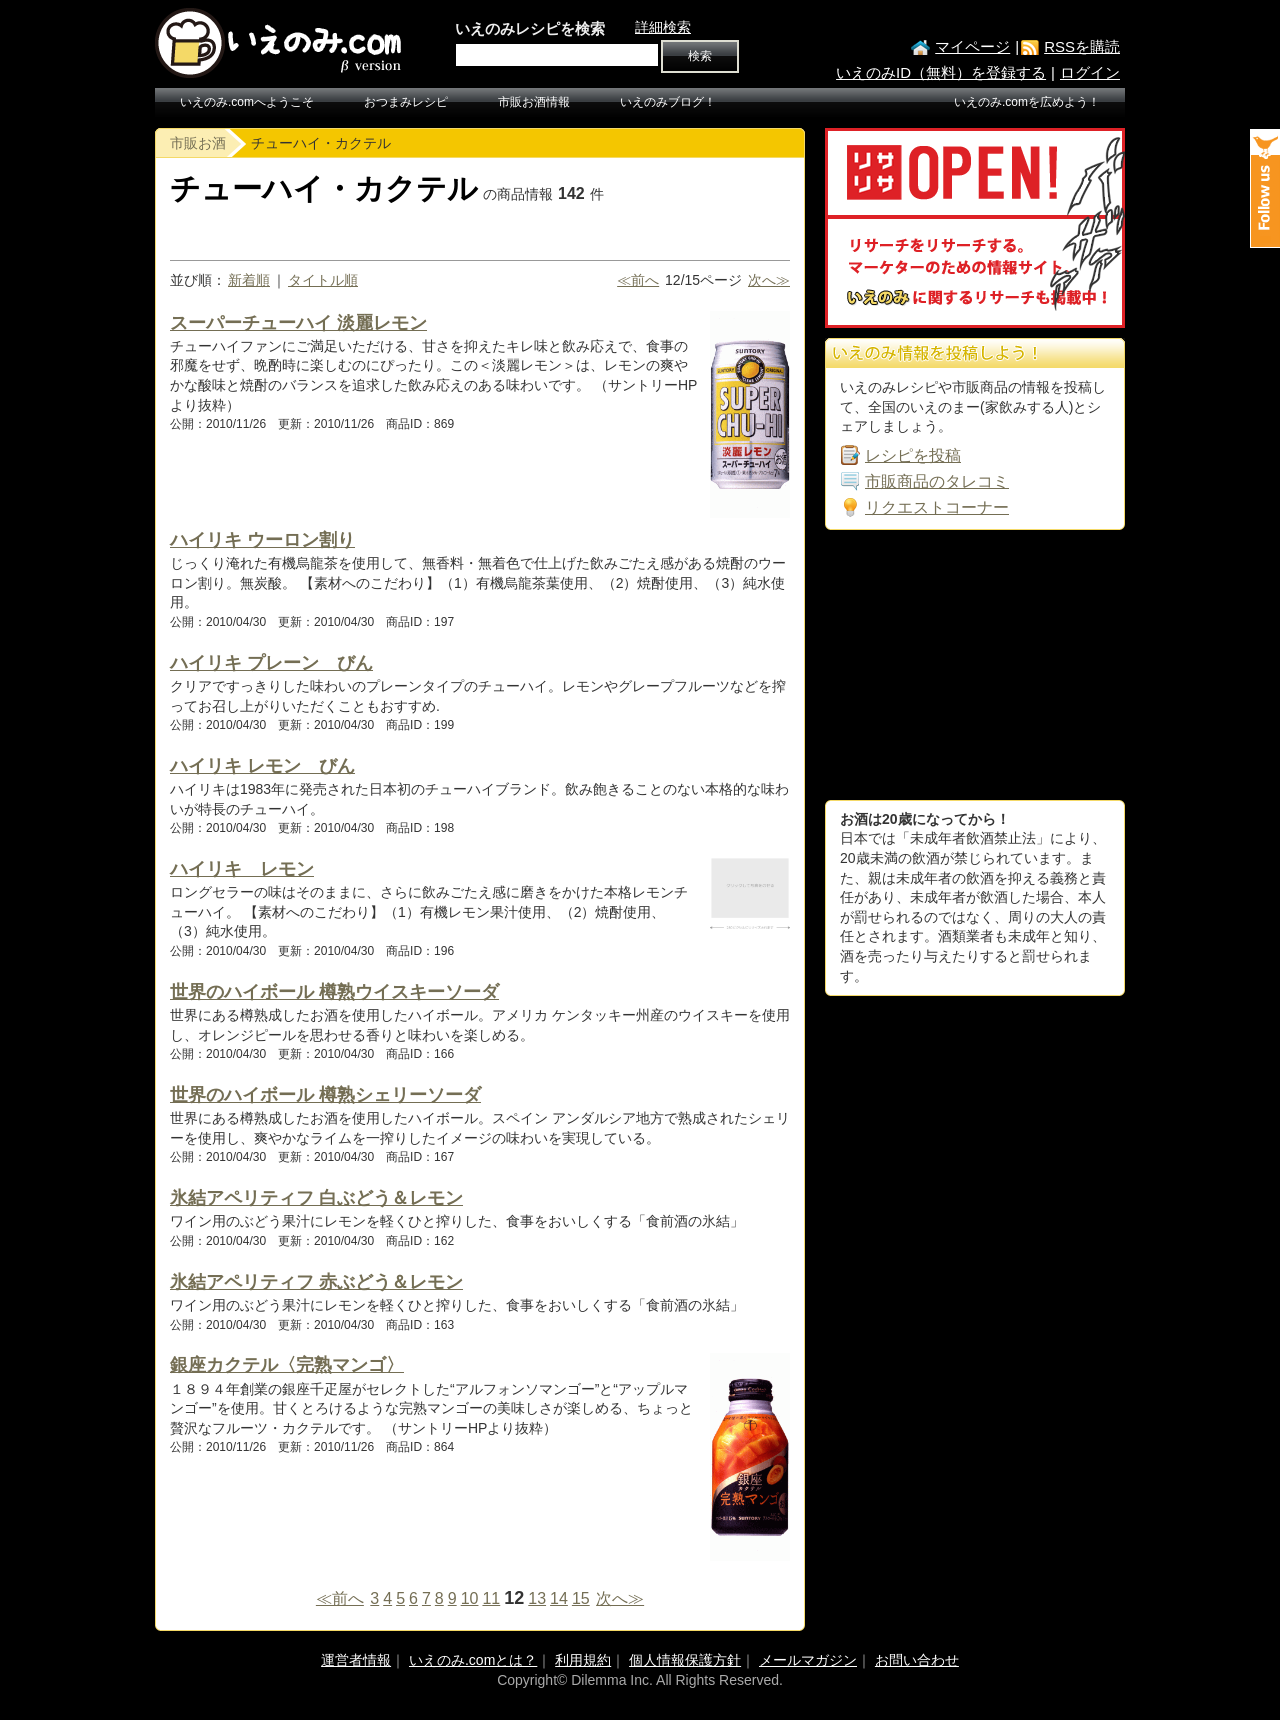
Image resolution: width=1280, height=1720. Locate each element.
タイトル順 (323, 280)
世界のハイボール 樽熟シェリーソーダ (325, 1095)
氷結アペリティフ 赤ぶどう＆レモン (316, 1282)
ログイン (1090, 72)
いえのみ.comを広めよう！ (1027, 102)
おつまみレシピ (406, 102)
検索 (700, 56)
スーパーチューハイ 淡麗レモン (298, 323)
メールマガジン (808, 1660)
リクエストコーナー (937, 507)
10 (470, 1598)
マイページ (972, 46)
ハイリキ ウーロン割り (262, 540)
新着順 (249, 280)
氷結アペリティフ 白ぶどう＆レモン (316, 1198)
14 (559, 1598)
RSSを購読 (1082, 46)
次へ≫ (769, 280)
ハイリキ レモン (242, 869)
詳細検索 (663, 27)
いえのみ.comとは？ (473, 1660)
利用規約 (583, 1660)
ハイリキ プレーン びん (271, 663)
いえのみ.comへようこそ (247, 102)
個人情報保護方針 (685, 1660)
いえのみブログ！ (668, 102)
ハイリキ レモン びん (262, 766)
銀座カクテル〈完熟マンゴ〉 (287, 1365)
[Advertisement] (975, 665)
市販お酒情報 (534, 102)
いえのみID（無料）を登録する (941, 72)
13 (537, 1598)
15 (581, 1598)
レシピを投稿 (913, 455)
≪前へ (638, 280)
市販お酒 (198, 143)
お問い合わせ (917, 1660)
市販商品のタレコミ (937, 481)
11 (491, 1598)
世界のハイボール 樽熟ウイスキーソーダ (334, 992)
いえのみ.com (280, 43)
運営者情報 (356, 1660)
